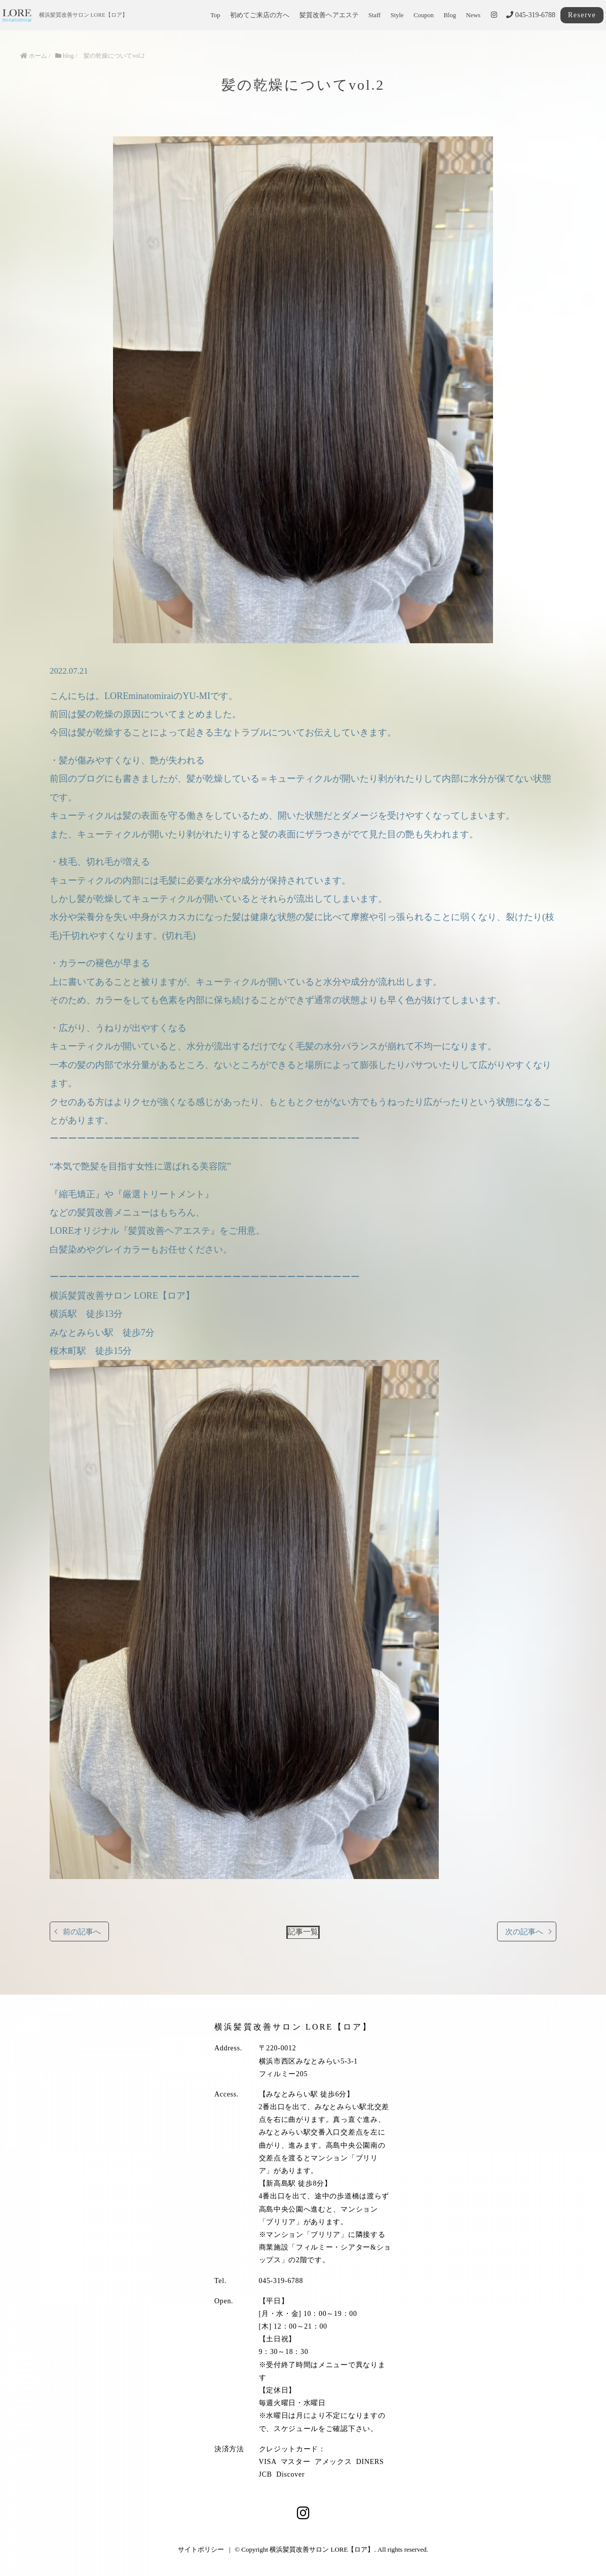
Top (215, 15)
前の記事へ (82, 1931)
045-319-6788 (530, 15)
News (473, 15)
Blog (450, 15)
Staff (374, 15)
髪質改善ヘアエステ (329, 15)
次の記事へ (524, 1931)
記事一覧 (303, 1931)
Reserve (582, 15)
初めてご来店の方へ (259, 15)
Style (397, 15)
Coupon (423, 15)
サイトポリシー (201, 2549)
